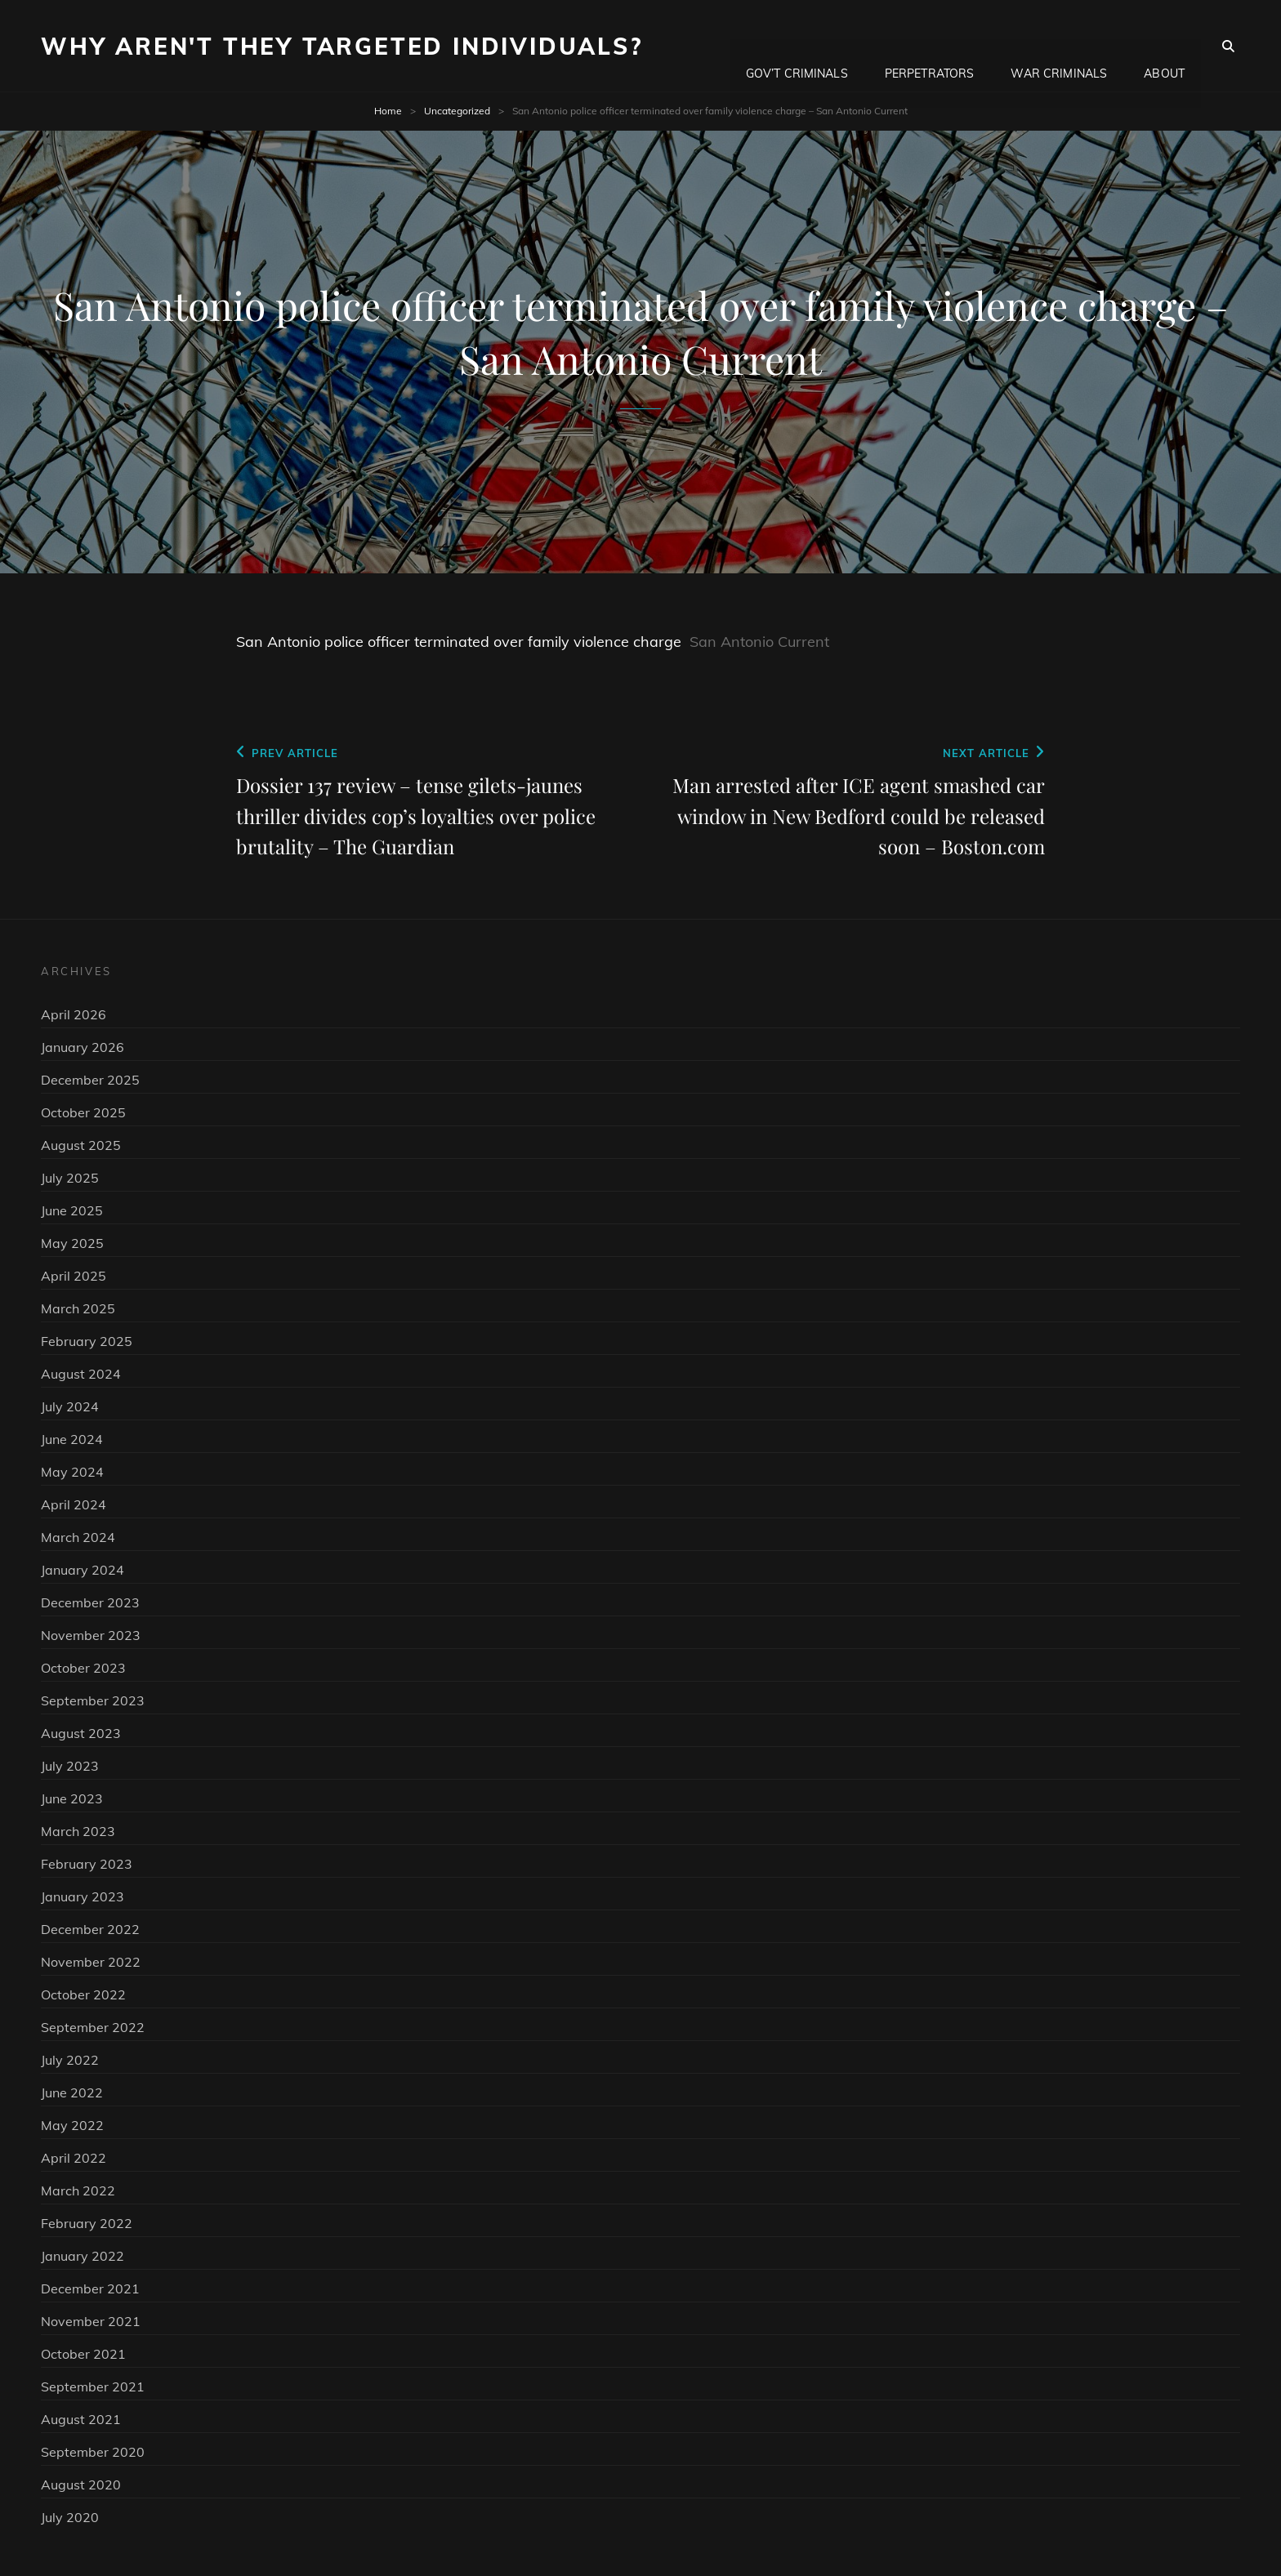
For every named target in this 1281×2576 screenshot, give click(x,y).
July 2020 (70, 2517)
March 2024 (78, 1537)
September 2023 (93, 1700)
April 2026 (73, 1014)
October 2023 (83, 1668)
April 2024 (73, 1504)
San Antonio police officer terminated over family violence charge (458, 641)
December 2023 (90, 1602)
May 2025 (72, 1243)
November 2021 (91, 2321)
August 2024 (81, 1374)
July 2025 (70, 1178)
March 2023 (78, 1831)
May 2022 (72, 2125)
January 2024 (82, 1570)
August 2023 (81, 1733)
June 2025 (72, 1210)
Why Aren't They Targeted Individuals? (342, 46)
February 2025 (86, 1341)
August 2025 (81, 1145)
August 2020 (81, 2484)
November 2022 (91, 1962)
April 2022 (73, 2158)
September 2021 (93, 2386)
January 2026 (82, 1047)
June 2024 (72, 1439)
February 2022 (86, 2223)
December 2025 (90, 1080)
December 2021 (90, 2288)
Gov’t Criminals (797, 45)
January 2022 (82, 2256)
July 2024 (70, 1406)
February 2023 (86, 1864)
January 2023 (82, 1896)
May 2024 (72, 1472)
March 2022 (78, 2190)
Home (388, 111)
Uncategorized (457, 111)
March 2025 (78, 1308)
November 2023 (91, 1635)
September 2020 (93, 2452)
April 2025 (73, 1276)
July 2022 (70, 2060)
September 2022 (93, 2027)
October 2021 (83, 2354)
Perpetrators (930, 45)
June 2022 (72, 2092)
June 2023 (72, 1798)
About (1164, 45)
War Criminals (1059, 45)
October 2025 (83, 1112)
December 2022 (90, 1929)
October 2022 (83, 1994)
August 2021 (81, 2419)
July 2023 (70, 1766)
